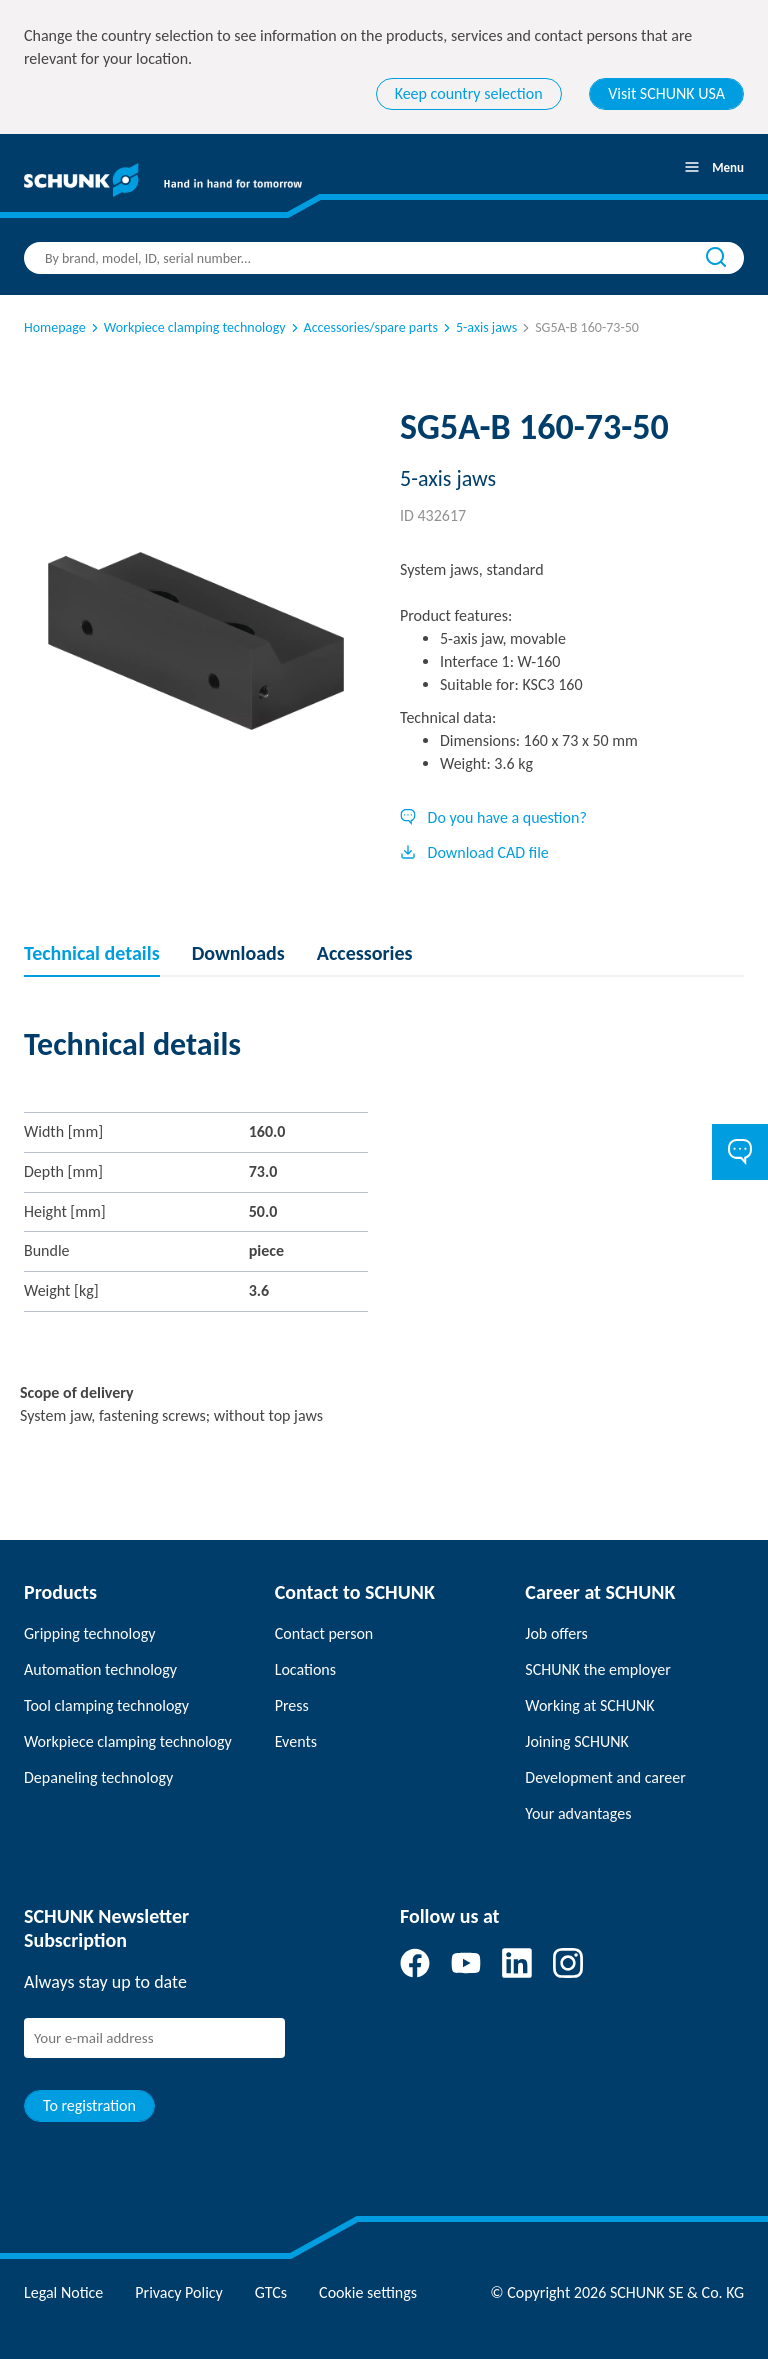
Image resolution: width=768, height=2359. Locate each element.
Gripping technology (89, 1633)
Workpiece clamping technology (187, 327)
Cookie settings (368, 2292)
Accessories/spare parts (363, 327)
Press (292, 1705)
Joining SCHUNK (577, 1741)
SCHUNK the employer (597, 1669)
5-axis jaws (478, 327)
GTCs (271, 2292)
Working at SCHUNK (589, 1705)
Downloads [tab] (238, 953)
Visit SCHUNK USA (666, 93)
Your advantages (578, 1813)
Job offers (556, 1633)
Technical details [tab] (92, 953)
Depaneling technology (98, 1777)
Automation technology (100, 1669)
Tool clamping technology (106, 1705)
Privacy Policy (179, 2292)
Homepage (55, 327)
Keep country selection (469, 93)
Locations (305, 1669)
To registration (89, 2105)
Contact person (324, 1633)
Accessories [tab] (365, 953)
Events (296, 1741)
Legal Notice (63, 2292)
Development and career (605, 1777)
